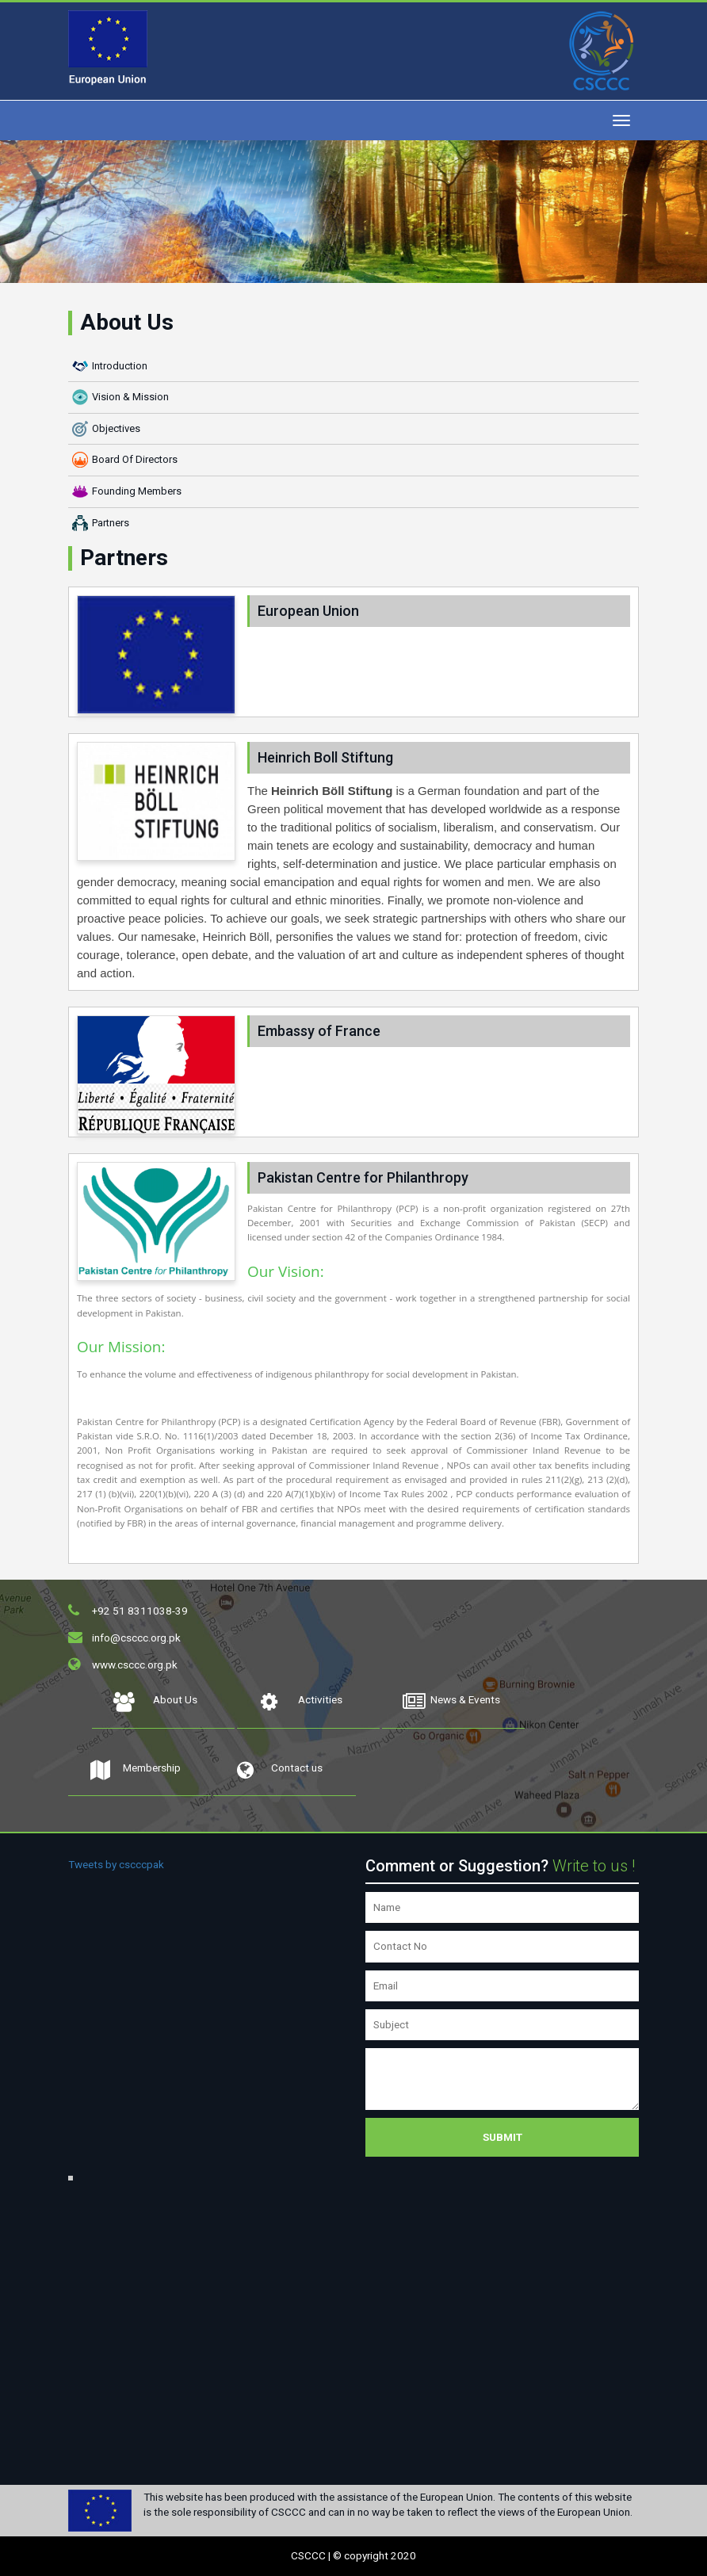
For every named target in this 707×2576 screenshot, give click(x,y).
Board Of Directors (135, 459)
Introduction (119, 366)
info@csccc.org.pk (136, 1637)
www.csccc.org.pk (135, 1664)
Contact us (278, 1772)
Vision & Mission (130, 397)
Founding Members (137, 491)
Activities (299, 1704)
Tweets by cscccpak (116, 1864)
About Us (154, 1704)
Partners (110, 523)
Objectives (116, 428)
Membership (134, 1772)
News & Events (451, 1704)
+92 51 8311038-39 (140, 1610)
